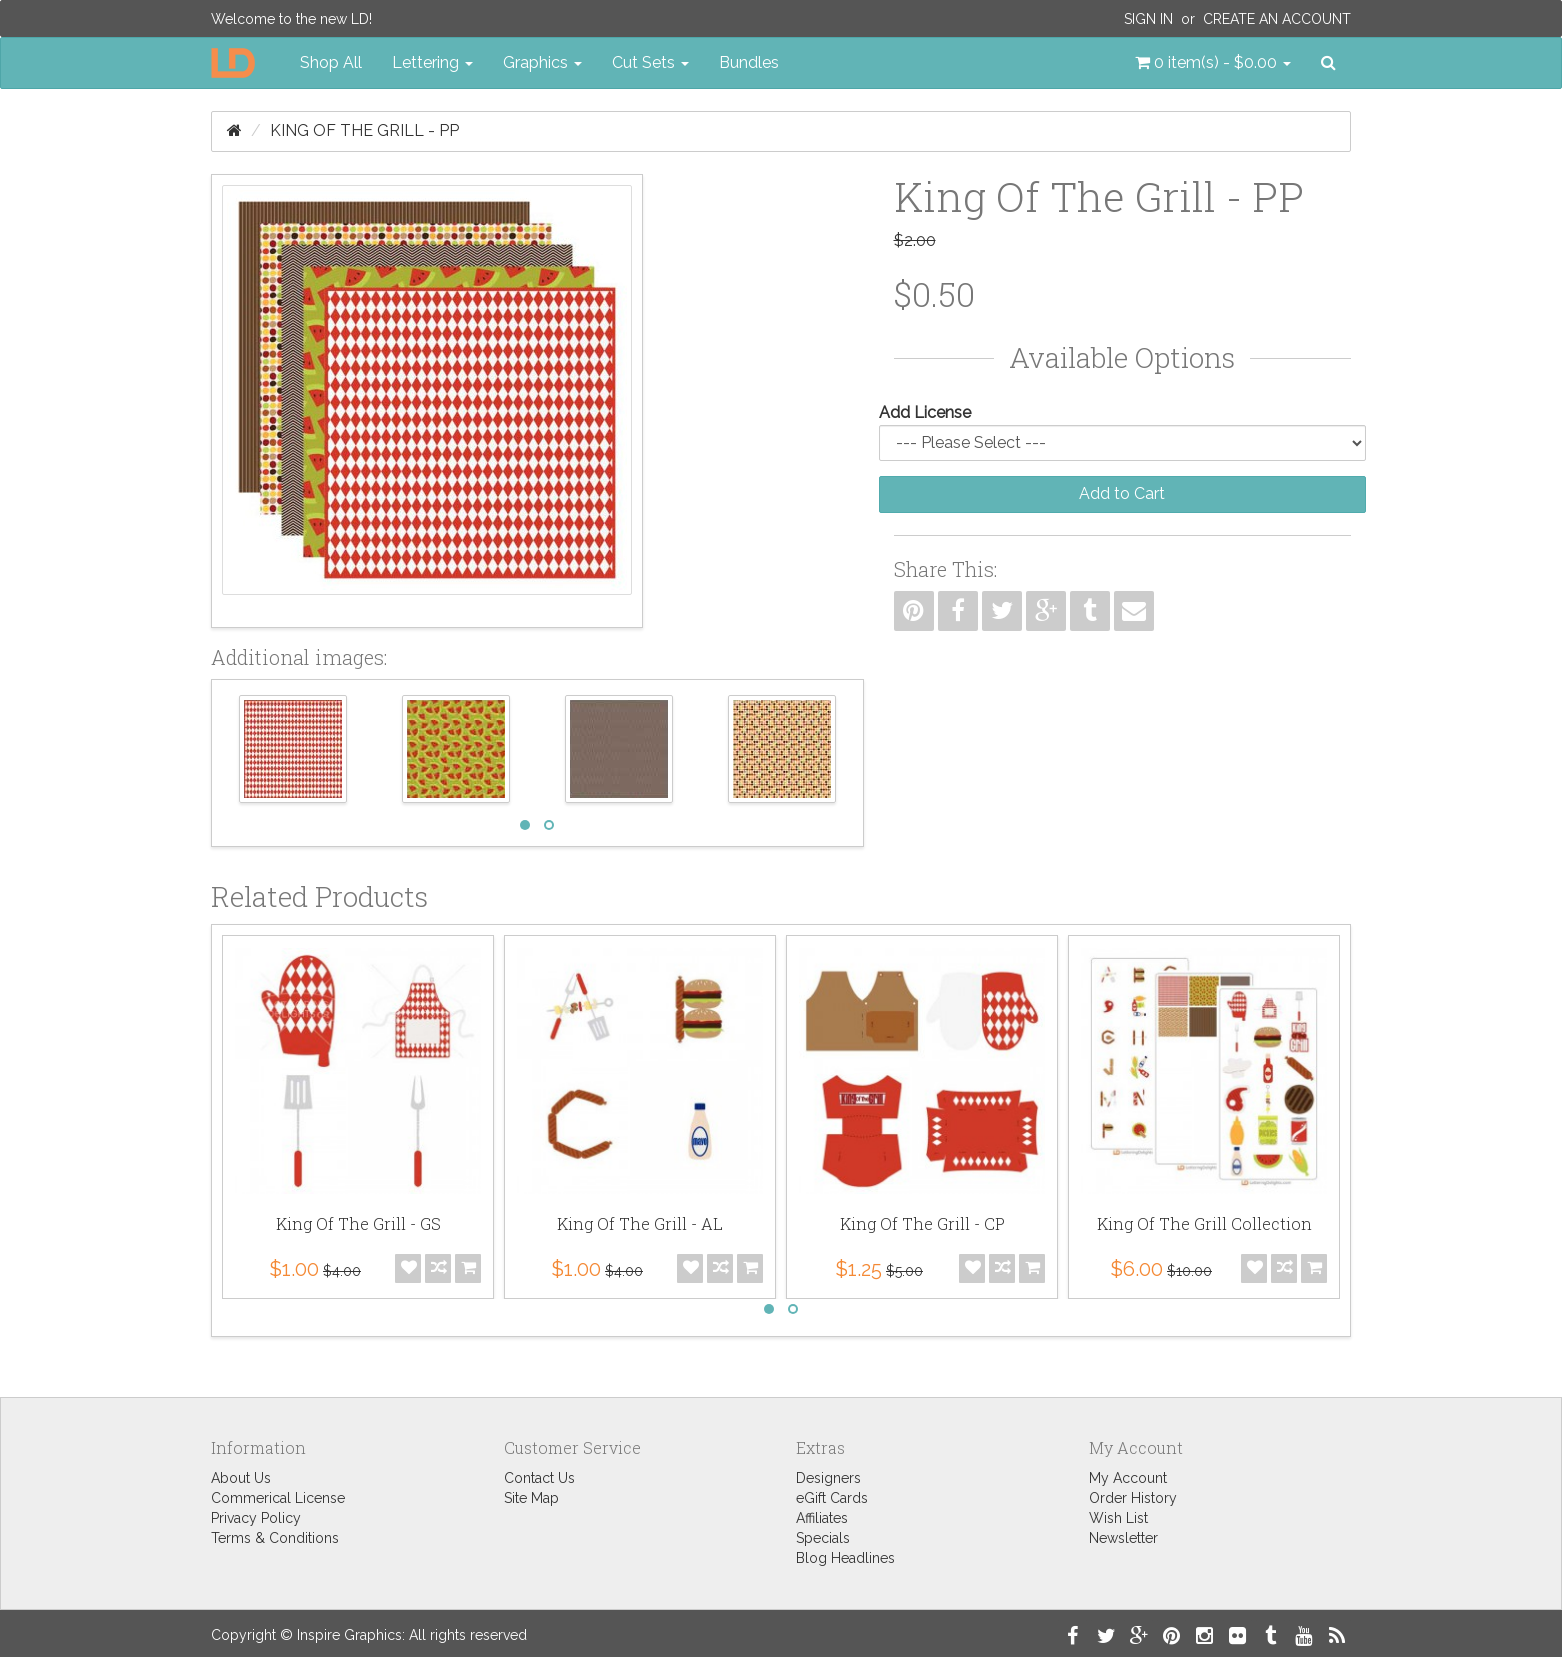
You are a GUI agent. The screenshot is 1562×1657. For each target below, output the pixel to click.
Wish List (1118, 1518)
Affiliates (822, 1518)
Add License (925, 412)
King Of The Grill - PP (364, 130)
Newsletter (1123, 1538)
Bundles (749, 62)
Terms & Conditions (275, 1538)
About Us (241, 1478)
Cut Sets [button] (650, 62)
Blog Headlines (845, 1558)
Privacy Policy (256, 1518)
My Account (1128, 1478)
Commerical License (278, 1498)
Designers (828, 1478)
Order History (1133, 1498)
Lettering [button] (432, 62)
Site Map (531, 1498)
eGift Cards (832, 1498)
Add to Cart (1122, 493)
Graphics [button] (542, 62)
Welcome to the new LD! (291, 19)
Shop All (331, 62)
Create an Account (1277, 19)
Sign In (1148, 19)
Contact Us (539, 1478)
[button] (1213, 63)
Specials (823, 1538)
